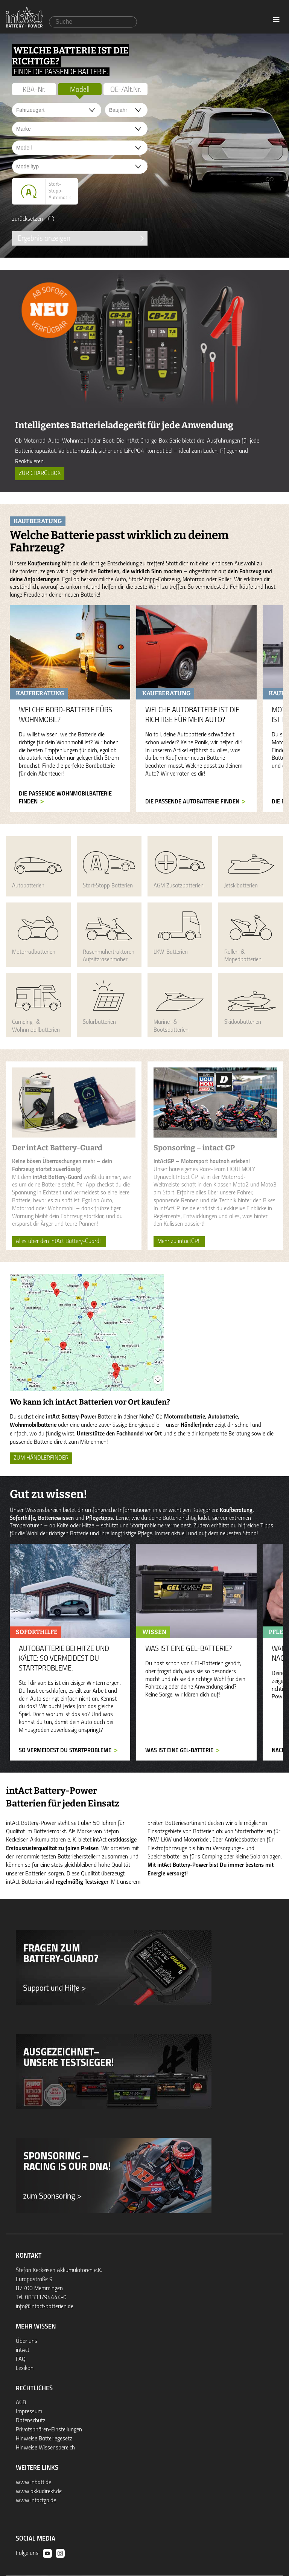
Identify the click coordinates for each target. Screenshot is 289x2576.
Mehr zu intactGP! (179, 1241)
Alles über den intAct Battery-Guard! (59, 1241)
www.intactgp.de (36, 2501)
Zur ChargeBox (40, 473)
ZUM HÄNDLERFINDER (41, 1458)
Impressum (29, 2412)
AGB (21, 2403)
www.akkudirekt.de (39, 2492)
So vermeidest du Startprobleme (65, 1751)
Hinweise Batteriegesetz (44, 2439)
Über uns (26, 2341)
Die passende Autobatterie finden (192, 802)
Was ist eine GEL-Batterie (179, 1751)
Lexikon (24, 2368)
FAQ (21, 2359)
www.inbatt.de (33, 2483)
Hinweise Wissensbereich (45, 2448)
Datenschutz (31, 2421)
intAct (22, 2350)
